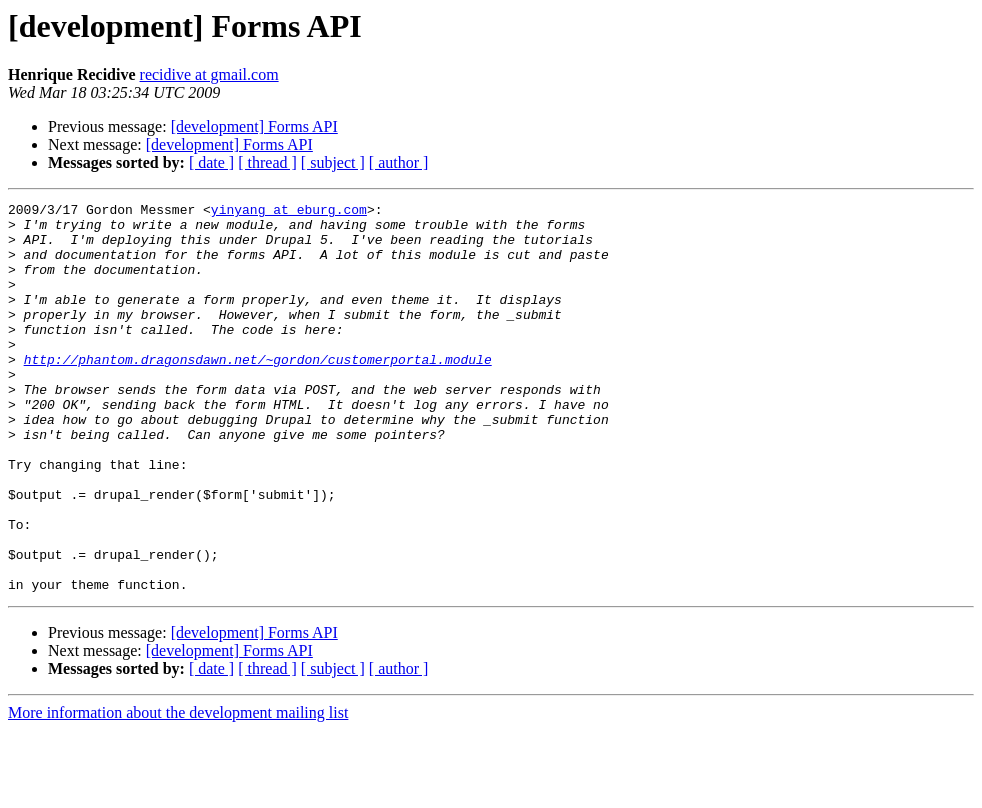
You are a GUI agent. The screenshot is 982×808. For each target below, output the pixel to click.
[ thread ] (267, 162)
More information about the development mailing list (178, 790)
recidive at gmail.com (209, 74)
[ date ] (211, 162)
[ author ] (399, 162)
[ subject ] (333, 162)
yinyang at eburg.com (289, 212)
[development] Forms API (254, 126)
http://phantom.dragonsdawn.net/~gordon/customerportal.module (258, 392)
